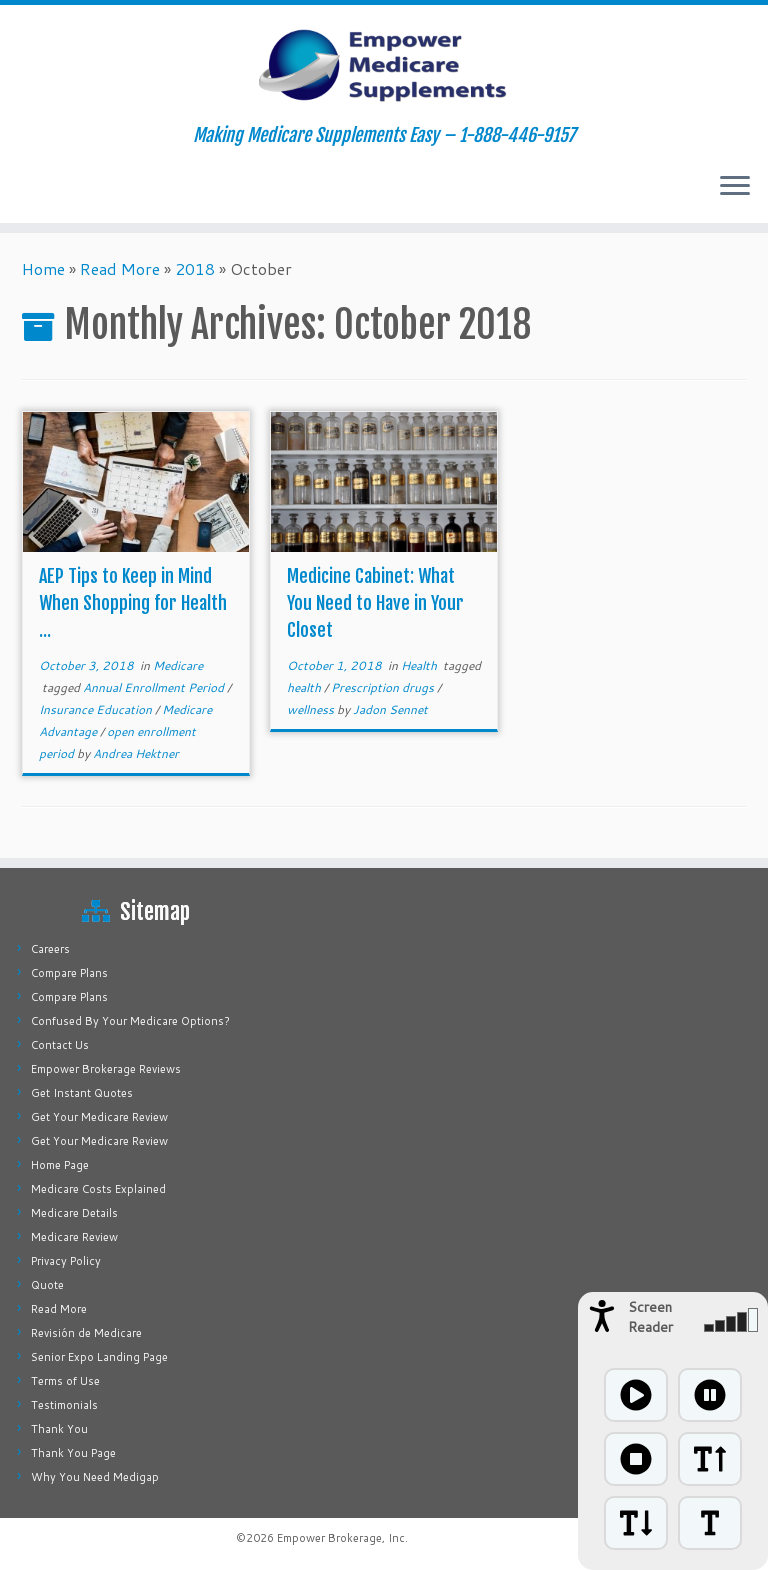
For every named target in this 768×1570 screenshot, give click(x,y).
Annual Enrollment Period (155, 687)
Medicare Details (74, 1213)
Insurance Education (97, 709)
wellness (312, 709)
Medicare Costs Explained (98, 1189)
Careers (50, 949)
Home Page (60, 1165)
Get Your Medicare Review (99, 1117)
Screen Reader (650, 1317)
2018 (195, 268)
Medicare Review (74, 1237)
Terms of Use (65, 1381)
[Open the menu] (735, 187)
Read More (120, 268)
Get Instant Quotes (82, 1093)
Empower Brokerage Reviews (106, 1069)
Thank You (59, 1429)
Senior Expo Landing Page (99, 1357)
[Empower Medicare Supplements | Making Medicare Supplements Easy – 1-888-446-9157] (384, 65)
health (305, 687)
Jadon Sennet (390, 709)
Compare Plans (69, 973)
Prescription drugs (384, 687)
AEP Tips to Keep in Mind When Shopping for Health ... (133, 603)
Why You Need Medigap (95, 1477)
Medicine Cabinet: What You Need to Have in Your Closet (375, 603)
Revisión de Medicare (86, 1333)
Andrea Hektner (136, 753)
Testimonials (64, 1405)
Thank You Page (73, 1453)
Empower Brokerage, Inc (341, 1538)
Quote (47, 1285)
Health (420, 665)
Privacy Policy (66, 1261)
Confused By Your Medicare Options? (130, 1021)
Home (43, 268)
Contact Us (60, 1045)
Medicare (178, 665)
